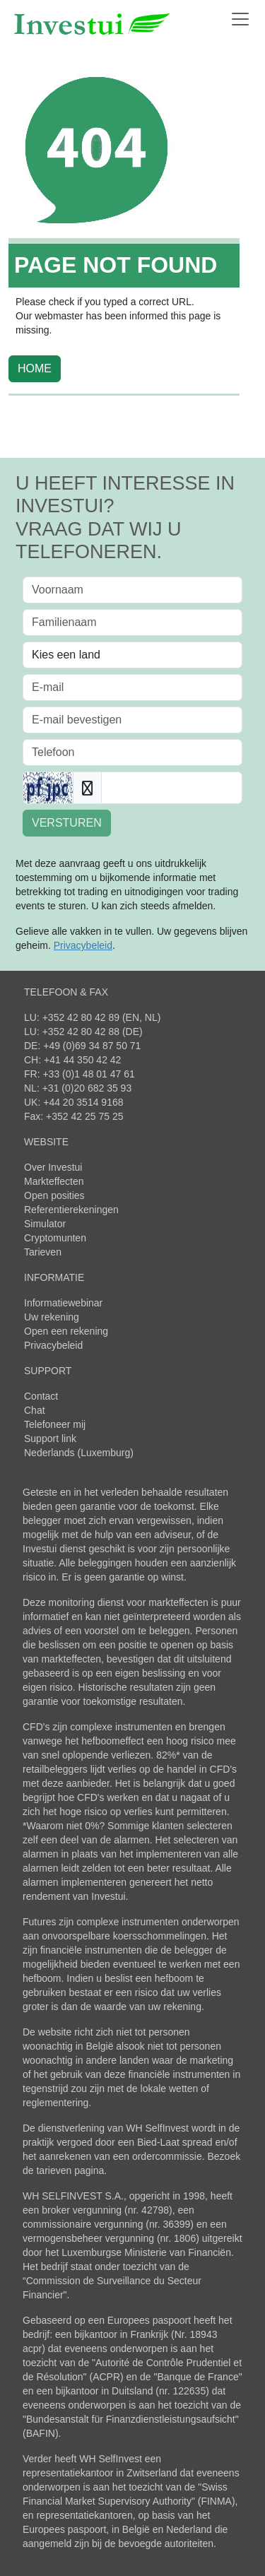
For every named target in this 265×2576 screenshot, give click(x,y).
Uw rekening (51, 1317)
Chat (34, 1410)
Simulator (45, 1223)
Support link (50, 1438)
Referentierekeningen (71, 1209)
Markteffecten (54, 1181)
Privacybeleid (53, 1345)
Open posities (54, 1195)
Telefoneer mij (55, 1424)
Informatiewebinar (63, 1302)
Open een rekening (66, 1331)
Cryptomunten (55, 1237)
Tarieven (42, 1252)
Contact (41, 1396)
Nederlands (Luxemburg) (79, 1452)
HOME (35, 368)
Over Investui (53, 1167)
